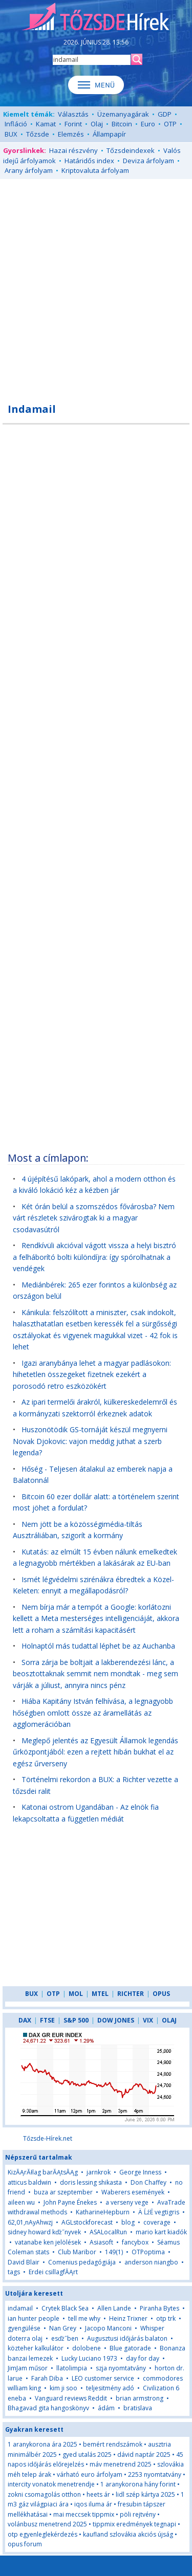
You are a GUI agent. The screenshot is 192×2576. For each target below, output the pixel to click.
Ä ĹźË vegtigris (158, 2212)
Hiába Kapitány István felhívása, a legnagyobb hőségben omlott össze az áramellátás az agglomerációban (93, 1712)
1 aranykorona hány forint (138, 2484)
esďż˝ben (64, 2338)
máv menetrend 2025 (121, 2464)
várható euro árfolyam (89, 2474)
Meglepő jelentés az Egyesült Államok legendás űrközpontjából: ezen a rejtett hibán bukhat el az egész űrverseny (95, 1752)
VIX (148, 2020)
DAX (24, 2020)
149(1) (114, 2252)
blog (128, 2222)
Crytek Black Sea (65, 2308)
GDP (165, 114)
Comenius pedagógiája (82, 2262)
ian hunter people (33, 2318)
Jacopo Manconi (108, 2328)
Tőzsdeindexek (130, 150)
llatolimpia (71, 2368)
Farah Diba (47, 2378)
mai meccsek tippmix (83, 2514)
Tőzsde (37, 134)
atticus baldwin (29, 2182)
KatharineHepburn (103, 2212)
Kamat (46, 123)
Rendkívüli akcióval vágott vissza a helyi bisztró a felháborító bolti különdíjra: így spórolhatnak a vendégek (94, 1256)
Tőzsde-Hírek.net (47, 2138)
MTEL (100, 1993)
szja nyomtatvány (121, 2368)
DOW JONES (115, 2020)
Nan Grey (62, 2328)
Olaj (97, 123)
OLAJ (169, 2020)
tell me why (84, 2318)
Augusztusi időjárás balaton (127, 2338)
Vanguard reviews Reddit (71, 2398)
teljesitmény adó (110, 2388)
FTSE (47, 2020)
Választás (73, 114)
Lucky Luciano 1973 (89, 2358)
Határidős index (89, 160)
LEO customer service (103, 2378)
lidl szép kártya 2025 (145, 2494)
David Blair (23, 2262)
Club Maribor (77, 2252)
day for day (142, 2358)
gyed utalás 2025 (87, 2454)
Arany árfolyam (29, 170)
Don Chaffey (148, 2182)
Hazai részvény (73, 150)
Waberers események (132, 2192)
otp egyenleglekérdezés (42, 2534)
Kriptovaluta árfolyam (95, 170)
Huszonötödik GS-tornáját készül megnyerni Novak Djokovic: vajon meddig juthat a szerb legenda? (90, 1441)
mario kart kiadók (161, 2232)
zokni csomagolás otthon (44, 2494)
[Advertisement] (96, 285)
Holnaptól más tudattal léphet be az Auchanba (98, 1646)
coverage (156, 2222)
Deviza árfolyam (148, 160)
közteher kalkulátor (35, 2348)
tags (14, 2272)
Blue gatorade (130, 2348)
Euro (148, 123)
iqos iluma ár (93, 2504)
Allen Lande (114, 2308)
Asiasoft (101, 2242)
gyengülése (24, 2328)
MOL (76, 1993)
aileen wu (21, 2202)
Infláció (16, 123)
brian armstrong (139, 2398)
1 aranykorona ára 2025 (42, 2444)
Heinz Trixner (128, 2318)
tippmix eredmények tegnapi (134, 2524)
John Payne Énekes (70, 2202)
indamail (20, 2308)
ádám (106, 2408)
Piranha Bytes (159, 2308)
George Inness (140, 2172)
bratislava (137, 2408)
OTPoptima (148, 2252)
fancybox (135, 2242)
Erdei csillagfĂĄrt (53, 2272)
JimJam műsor (28, 2368)
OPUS (161, 1993)
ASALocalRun (108, 2232)
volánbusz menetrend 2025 (47, 2524)
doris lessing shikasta (91, 2182)
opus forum (25, 2544)
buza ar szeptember (63, 2192)
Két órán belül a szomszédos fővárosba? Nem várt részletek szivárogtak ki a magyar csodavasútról (94, 1218)
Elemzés (71, 134)
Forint (73, 123)
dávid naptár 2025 (143, 2454)
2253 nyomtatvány (154, 2474)
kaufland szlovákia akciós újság (128, 2534)
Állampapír (109, 134)
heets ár (98, 2494)
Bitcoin (122, 123)
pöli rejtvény (138, 2514)
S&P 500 (76, 2020)
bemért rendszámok (112, 2444)
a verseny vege (126, 2202)
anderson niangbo (151, 2262)
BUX (11, 134)
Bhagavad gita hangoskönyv (48, 2408)
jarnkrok (99, 2172)
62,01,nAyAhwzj (30, 2222)
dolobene (86, 2348)
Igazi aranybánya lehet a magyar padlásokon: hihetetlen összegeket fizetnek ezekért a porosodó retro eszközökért (92, 1374)
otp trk (166, 2318)
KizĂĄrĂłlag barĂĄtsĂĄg (43, 2172)
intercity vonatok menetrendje (51, 2484)
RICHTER (130, 1993)
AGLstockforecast (87, 2222)
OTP (170, 123)
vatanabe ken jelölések (48, 2242)
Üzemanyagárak (123, 114)
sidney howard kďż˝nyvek (44, 2232)
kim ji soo (63, 2388)
